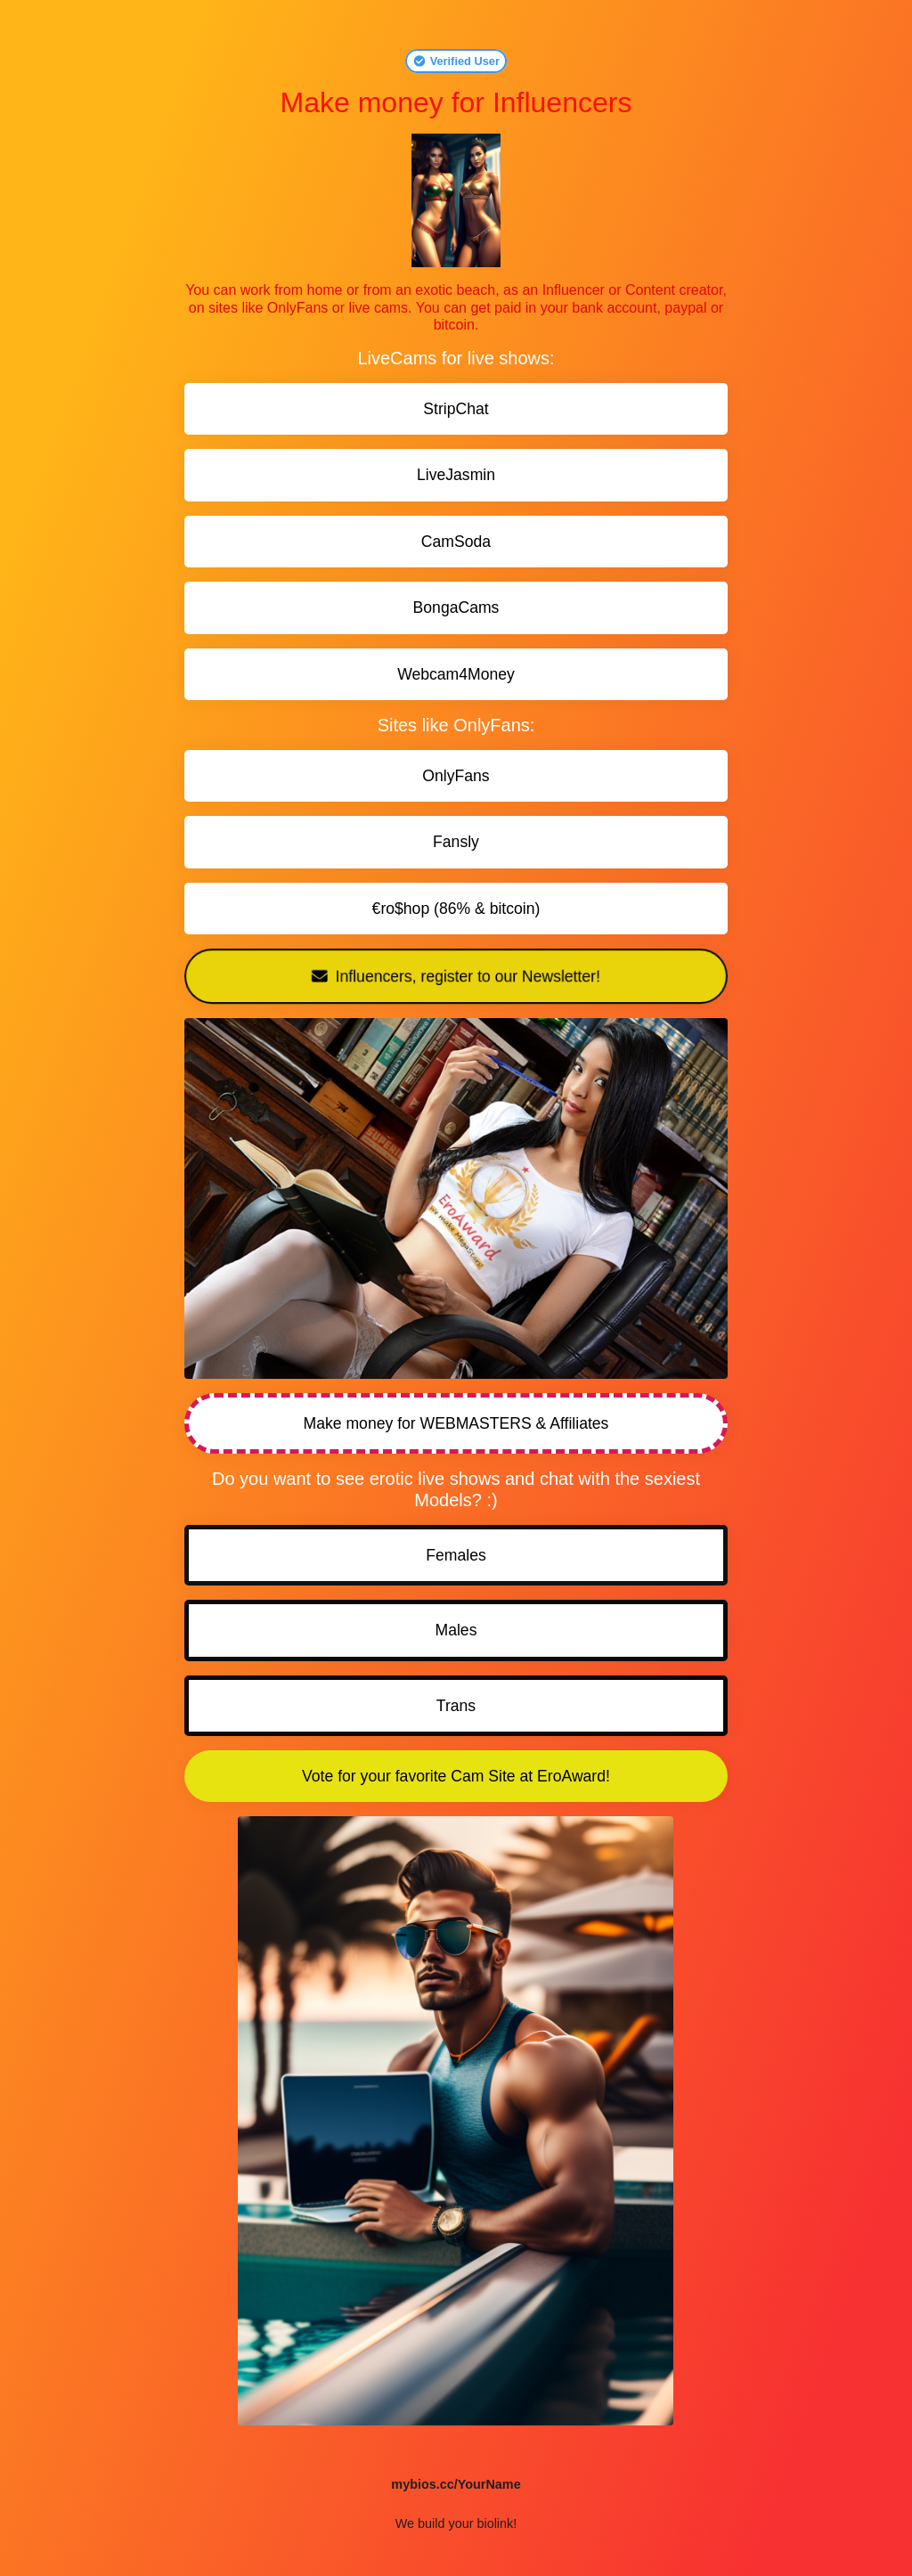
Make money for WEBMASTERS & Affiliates (456, 1423)
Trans (456, 1706)
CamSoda (456, 541)
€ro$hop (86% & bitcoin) (456, 908)
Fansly (456, 842)
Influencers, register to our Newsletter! (456, 976)
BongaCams (456, 607)
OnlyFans (455, 776)
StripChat (455, 409)
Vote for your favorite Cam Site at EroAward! (456, 1776)
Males (456, 1630)
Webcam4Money (456, 674)
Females (455, 1555)
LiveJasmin (456, 475)
